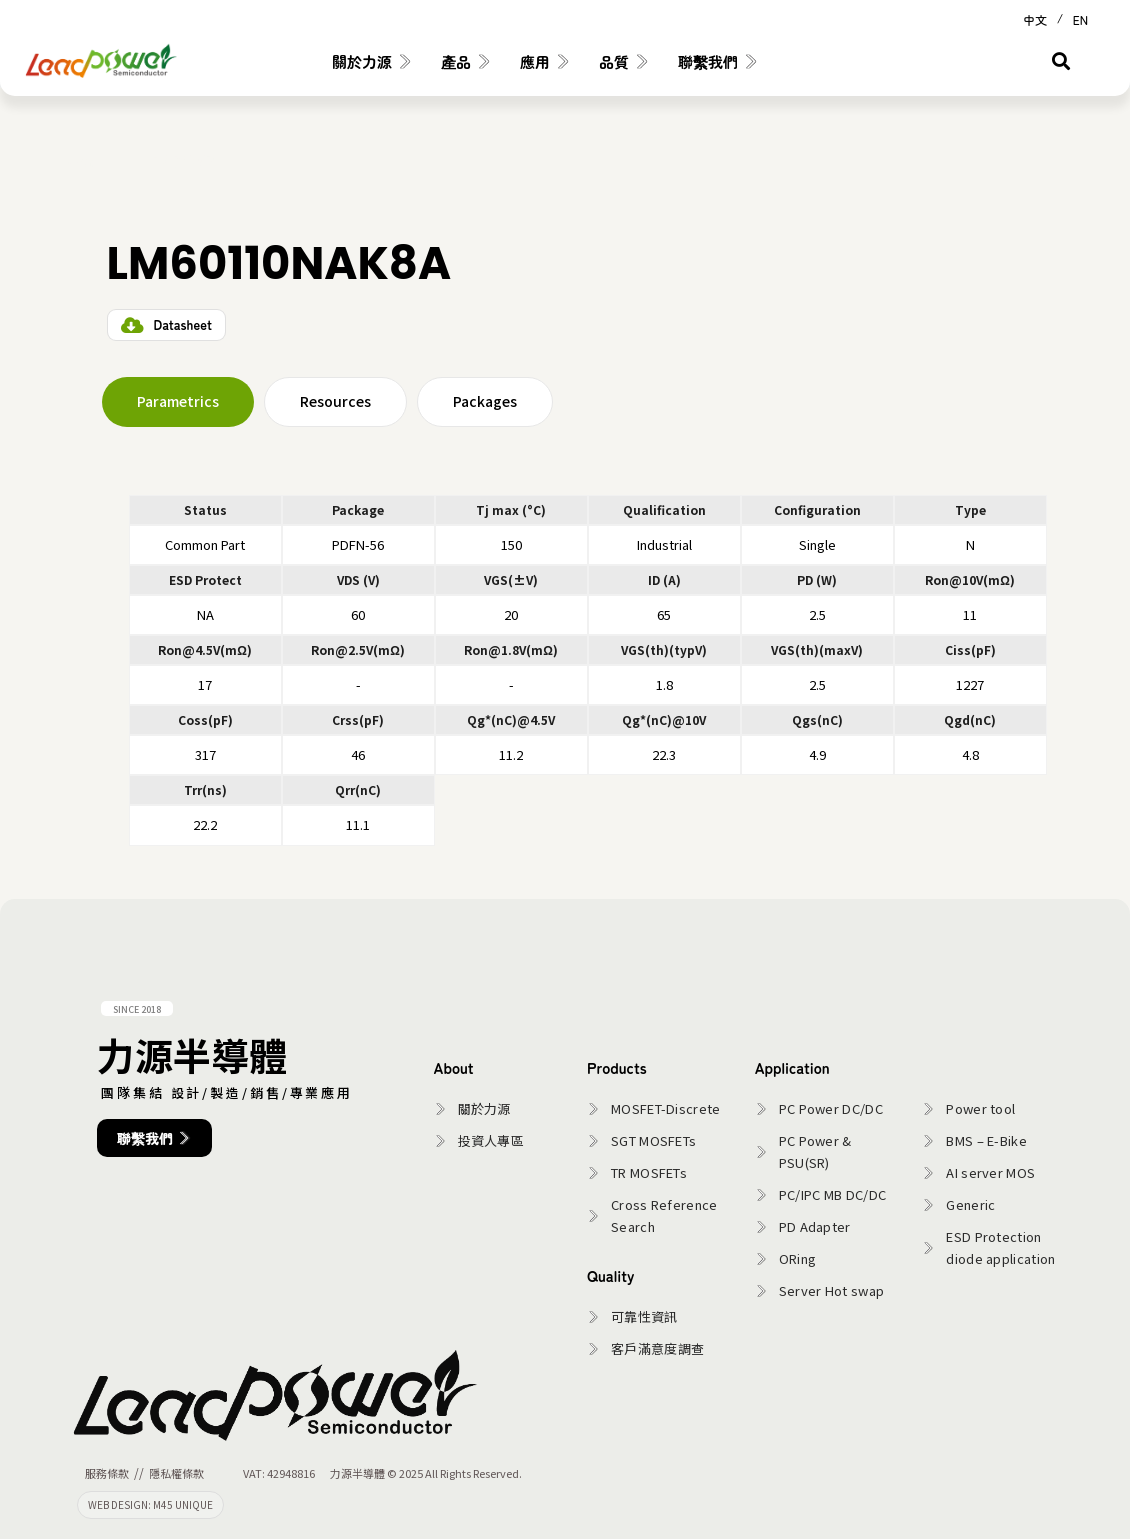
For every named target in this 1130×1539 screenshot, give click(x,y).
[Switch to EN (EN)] (1080, 17)
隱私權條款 (176, 1473)
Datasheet (183, 324)
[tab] (178, 402)
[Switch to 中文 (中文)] (1035, 17)
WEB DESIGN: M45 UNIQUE (150, 1504)
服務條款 (107, 1473)
